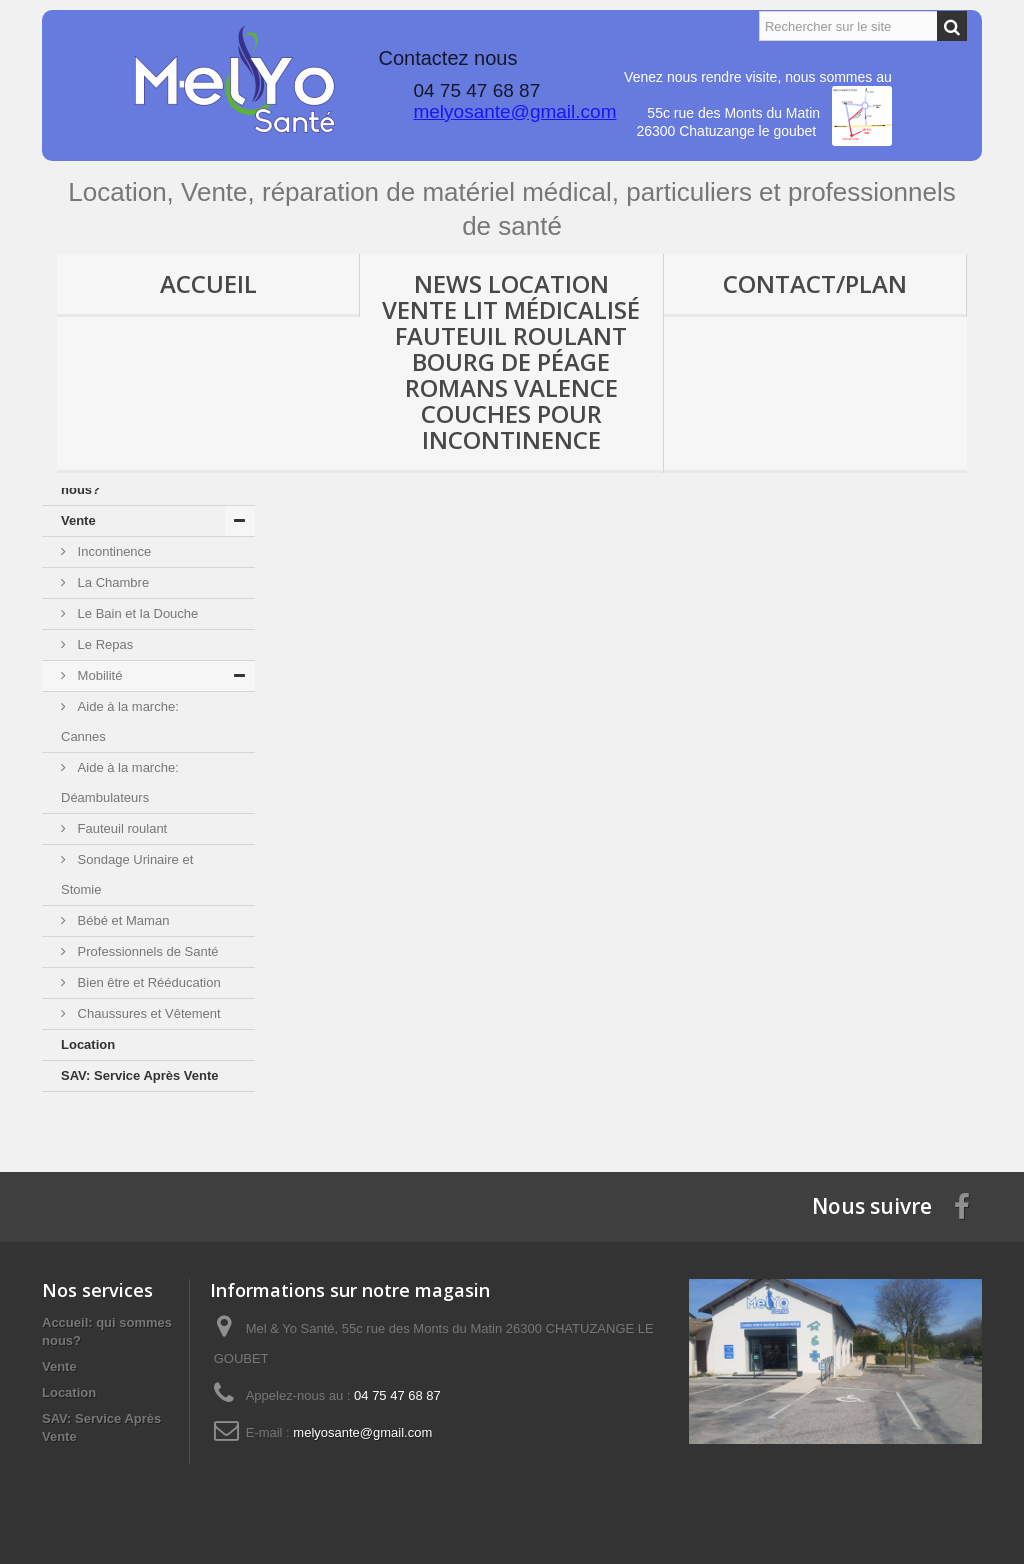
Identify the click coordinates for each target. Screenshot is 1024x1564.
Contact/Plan (815, 283)
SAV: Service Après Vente (140, 1075)
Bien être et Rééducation (147, 982)
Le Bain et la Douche (136, 613)
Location (88, 1044)
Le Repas (103, 644)
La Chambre (111, 582)
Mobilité (98, 675)
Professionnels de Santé (146, 951)
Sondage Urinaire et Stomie (127, 874)
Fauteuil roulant (120, 828)
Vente (78, 520)
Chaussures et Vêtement (147, 1013)
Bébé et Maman (121, 920)
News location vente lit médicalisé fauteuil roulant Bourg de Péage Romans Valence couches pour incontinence (511, 361)
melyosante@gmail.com (514, 111)
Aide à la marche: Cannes (120, 721)
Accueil (208, 283)
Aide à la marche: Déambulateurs (120, 782)
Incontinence (112, 551)
